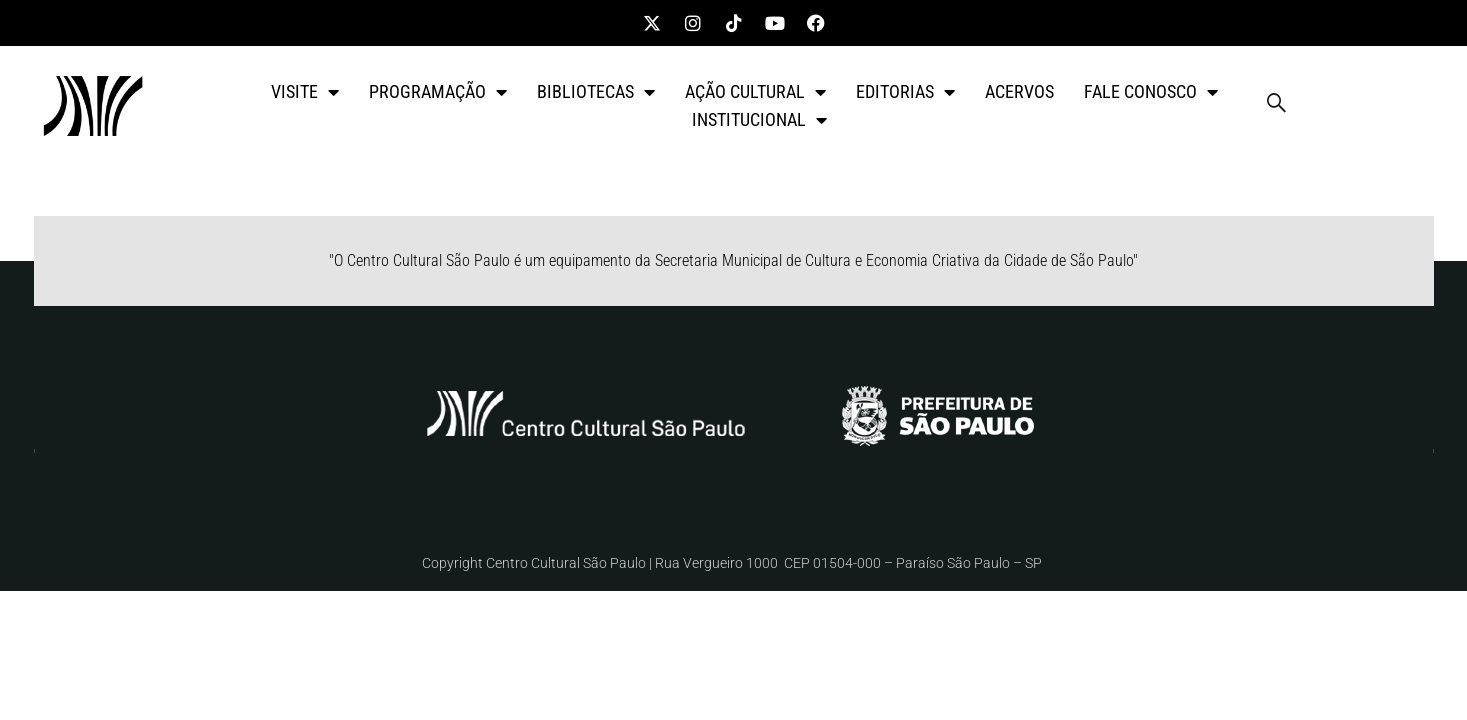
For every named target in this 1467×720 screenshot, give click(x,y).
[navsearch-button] (1276, 106)
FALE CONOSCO (1151, 92)
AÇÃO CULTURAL (755, 92)
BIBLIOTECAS (596, 92)
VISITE (305, 92)
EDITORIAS (905, 92)
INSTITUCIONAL (759, 120)
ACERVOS (1019, 91)
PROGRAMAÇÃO (438, 92)
